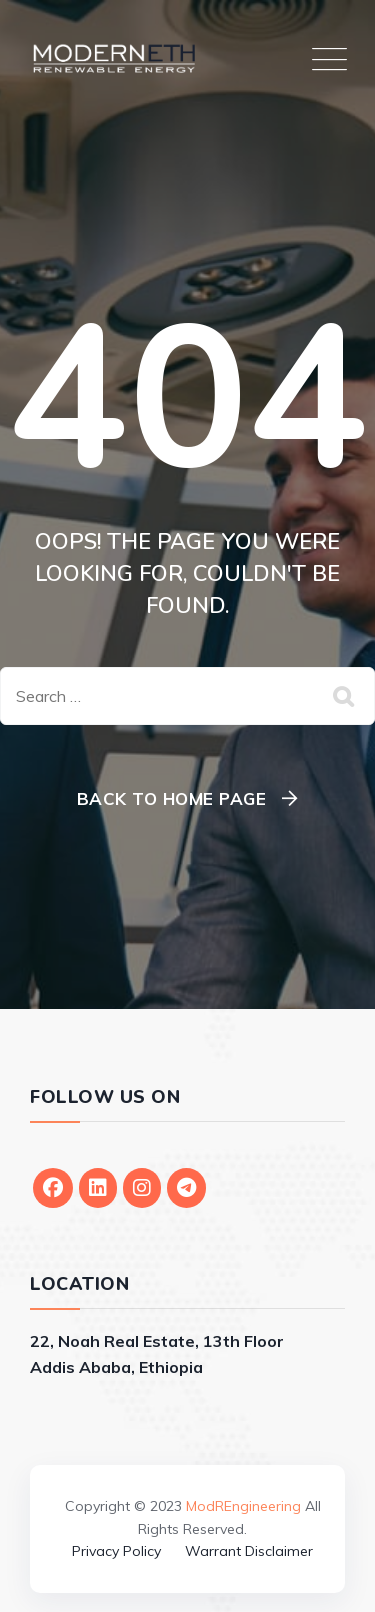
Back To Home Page (172, 798)
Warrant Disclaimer (249, 1551)
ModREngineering (243, 1506)
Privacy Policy (116, 1551)
